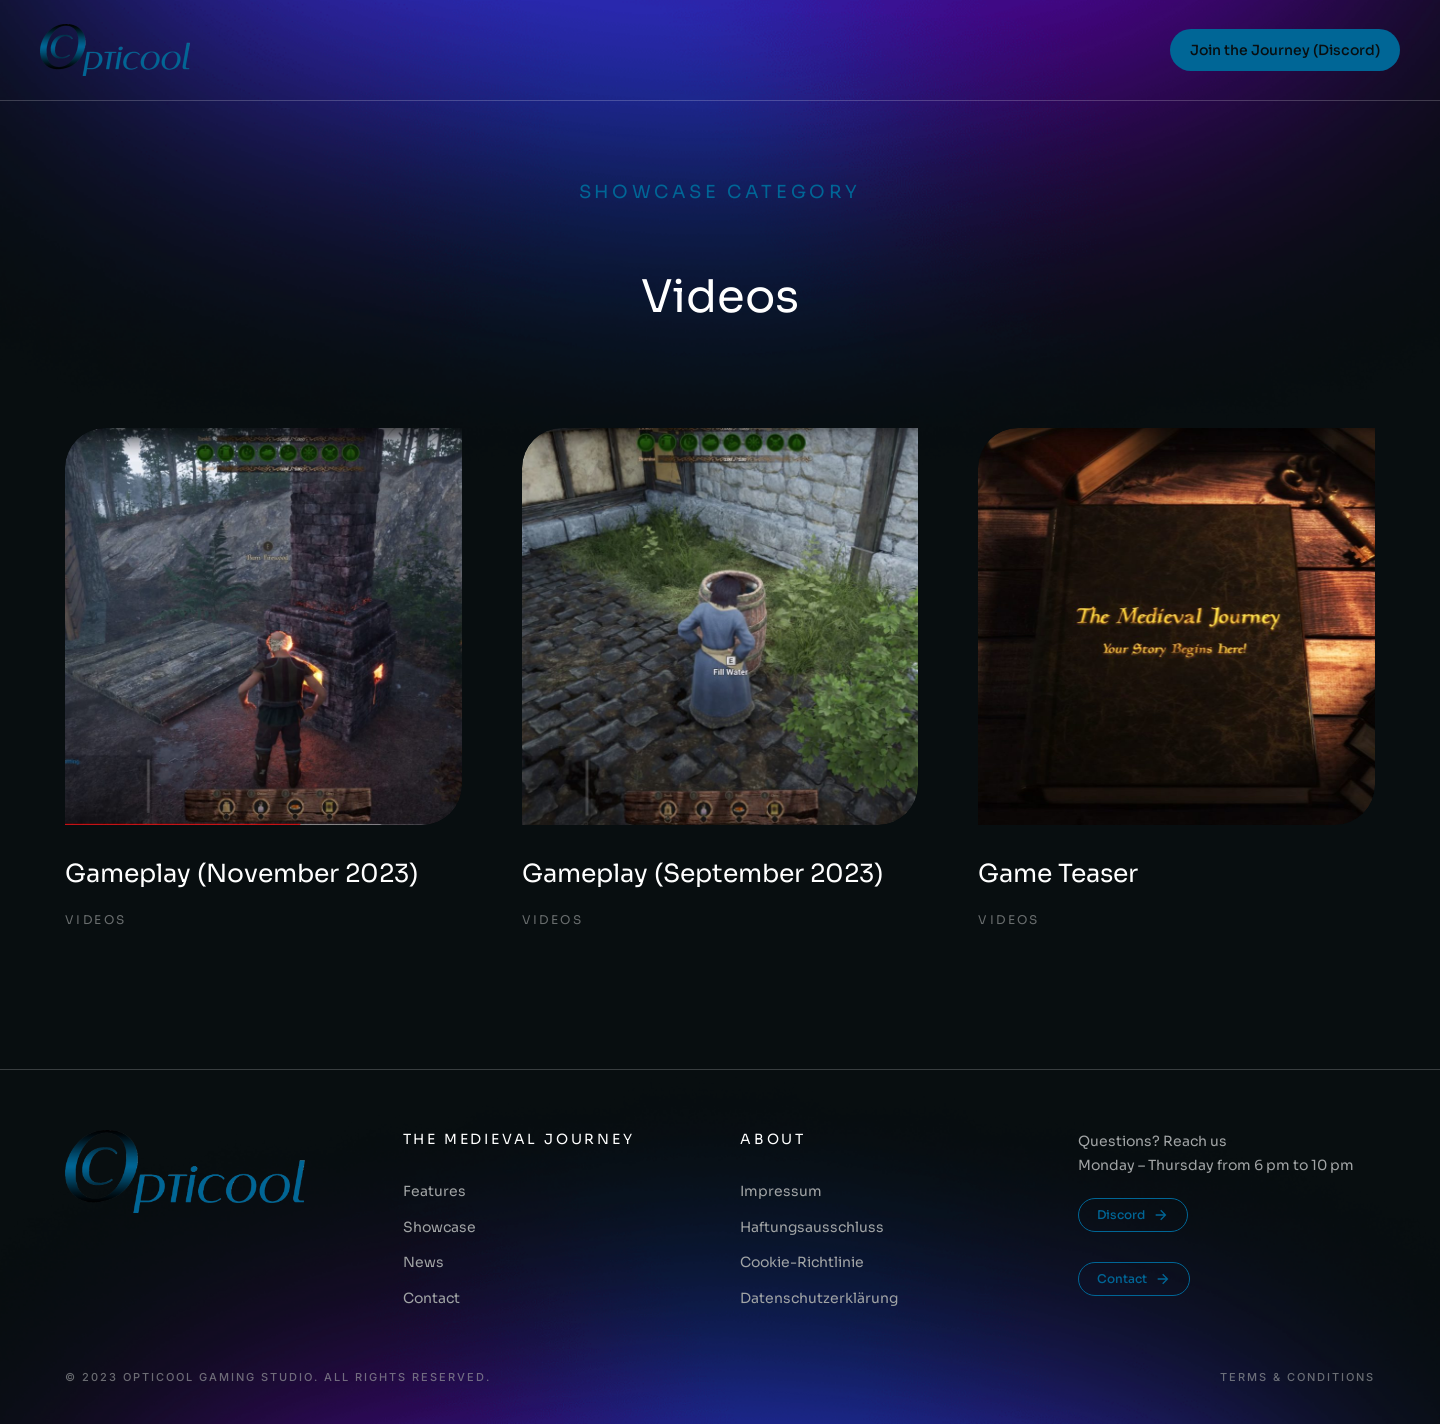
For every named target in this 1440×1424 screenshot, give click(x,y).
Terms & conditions (1297, 1377)
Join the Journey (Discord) (1285, 50)
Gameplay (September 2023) (702, 873)
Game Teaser (1058, 873)
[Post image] (263, 626)
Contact (1134, 1279)
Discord (1133, 1215)
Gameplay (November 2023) (241, 873)
